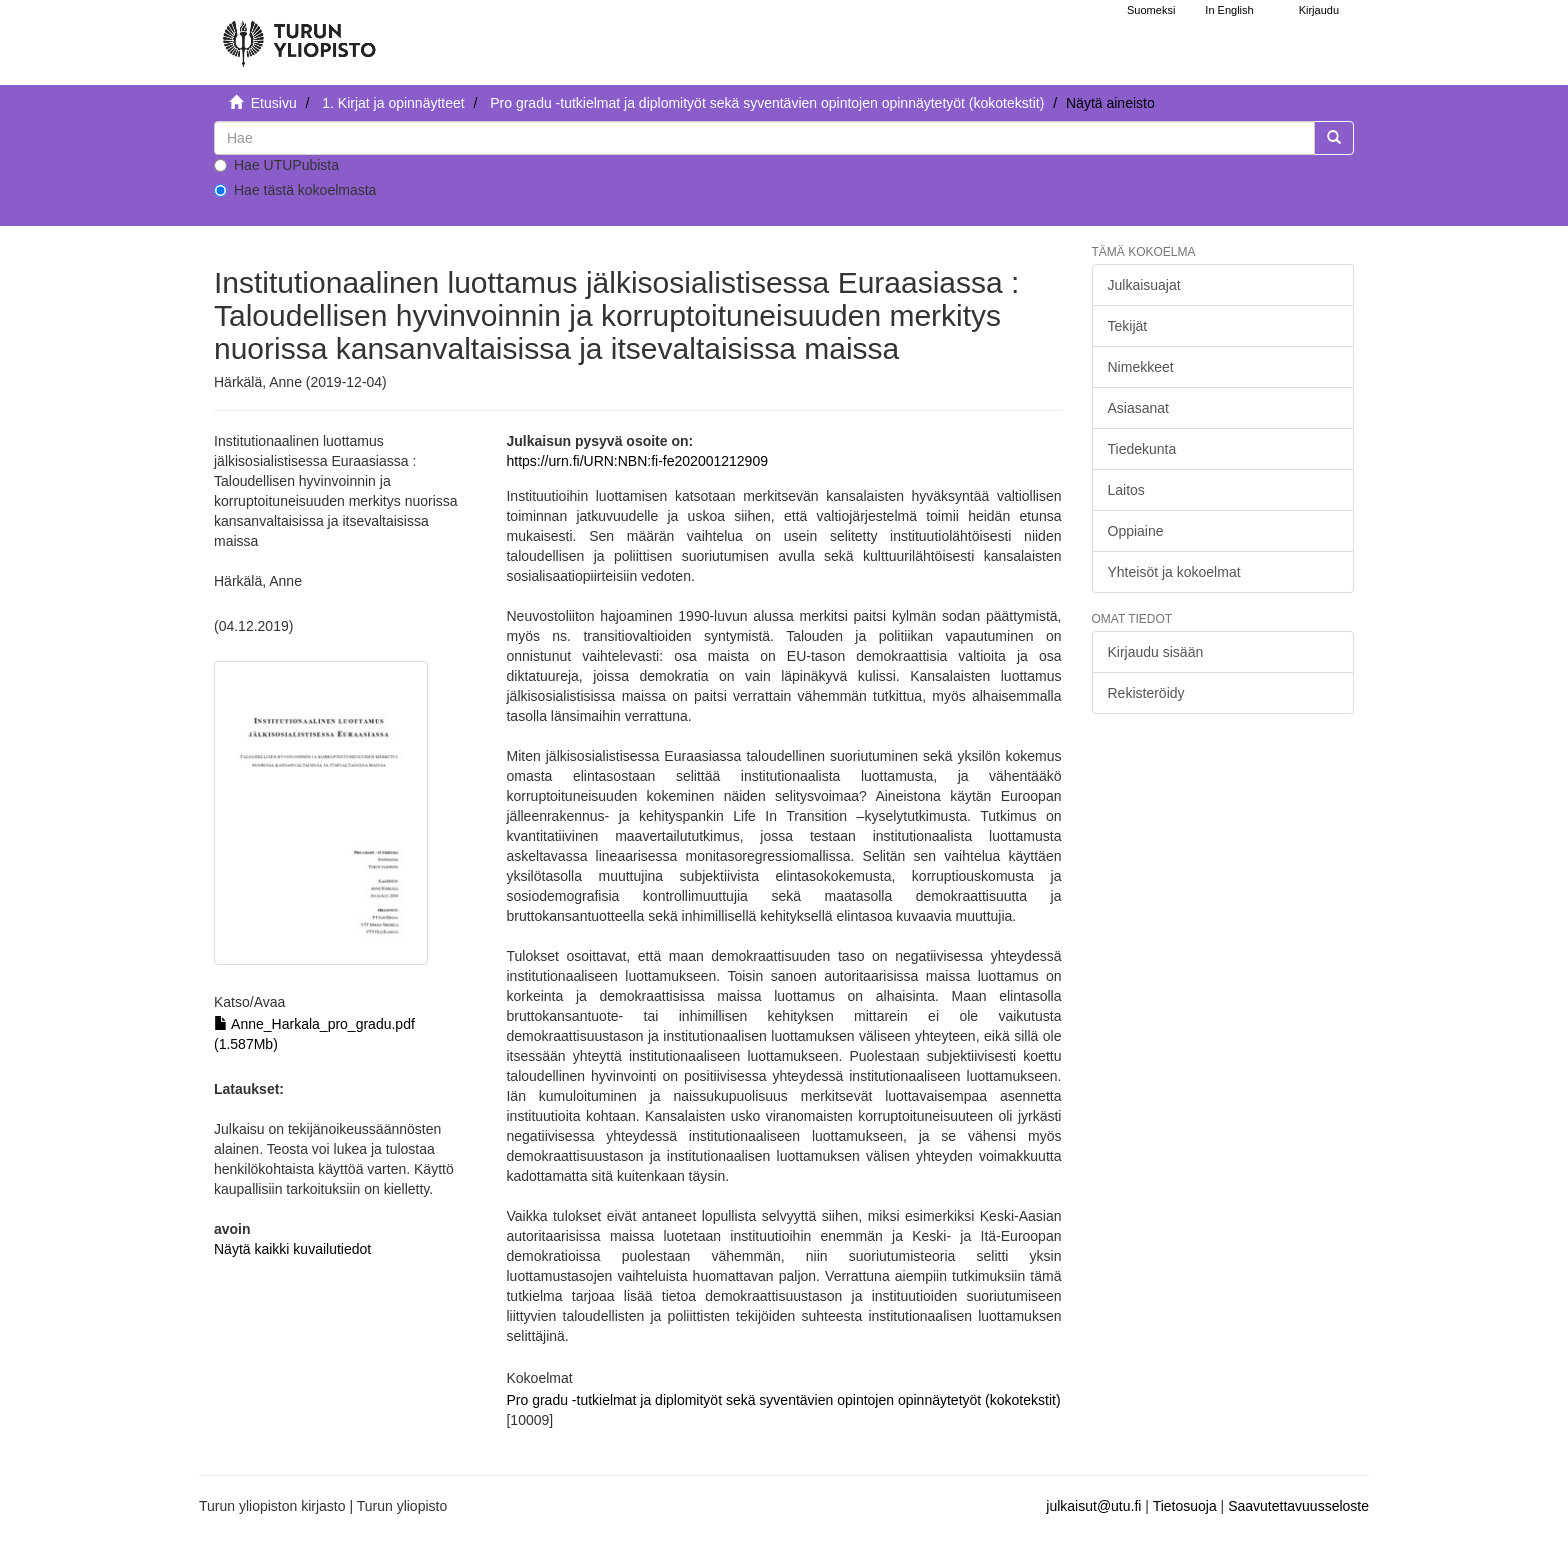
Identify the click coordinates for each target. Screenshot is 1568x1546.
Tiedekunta (1142, 449)
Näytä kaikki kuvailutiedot (292, 1249)
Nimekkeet (1141, 367)
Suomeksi (1151, 10)
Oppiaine (1136, 531)
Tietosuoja (1185, 1506)
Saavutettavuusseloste (1298, 1506)
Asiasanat (1138, 408)
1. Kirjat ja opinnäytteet (393, 103)
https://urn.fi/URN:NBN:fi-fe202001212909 (636, 461)
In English (1229, 10)
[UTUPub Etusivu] (299, 35)
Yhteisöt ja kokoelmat (1174, 572)
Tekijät (1128, 326)
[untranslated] (764, 138)
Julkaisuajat (1144, 285)
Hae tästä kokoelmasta (295, 190)
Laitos (1126, 490)
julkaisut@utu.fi (1093, 1506)
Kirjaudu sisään (1156, 652)
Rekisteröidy (1146, 693)
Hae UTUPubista (276, 165)
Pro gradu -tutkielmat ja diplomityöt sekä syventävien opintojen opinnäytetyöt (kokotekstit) (767, 103)
